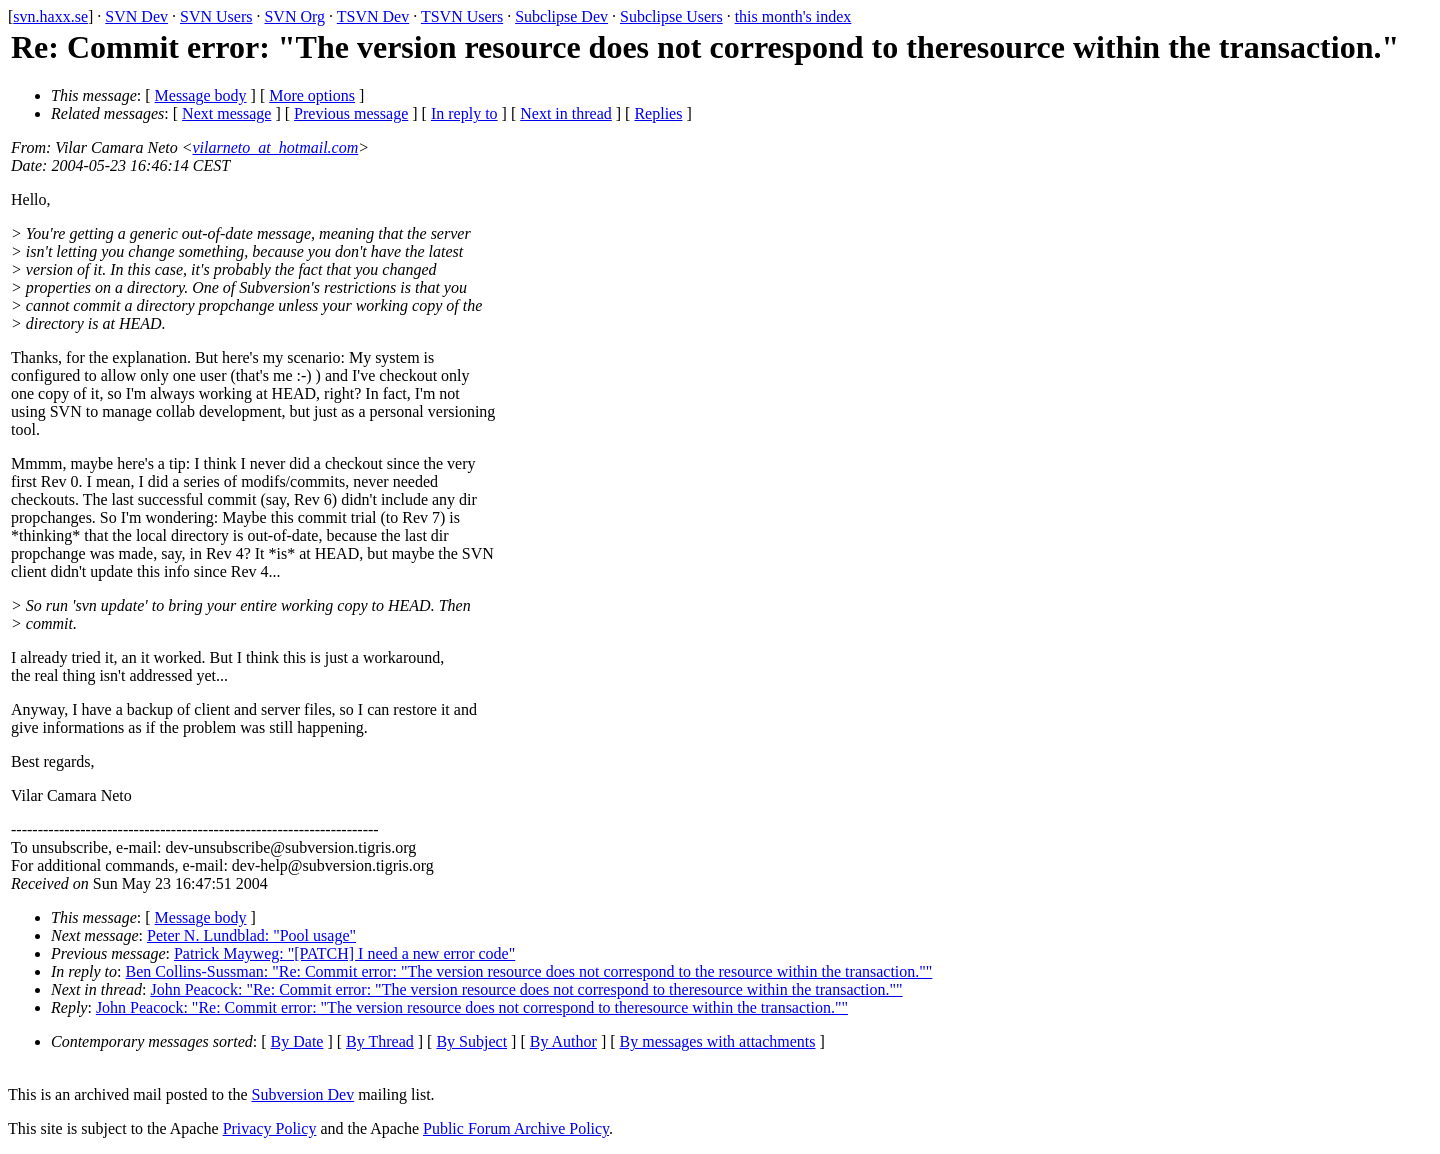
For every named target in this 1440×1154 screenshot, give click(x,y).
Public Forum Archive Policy (516, 1128)
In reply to (464, 113)
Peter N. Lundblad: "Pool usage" (251, 935)
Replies (658, 113)
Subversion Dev (303, 1094)
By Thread (380, 1041)
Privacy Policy (270, 1128)
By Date (297, 1041)
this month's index (793, 16)
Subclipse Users (671, 16)
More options (312, 95)
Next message (226, 113)
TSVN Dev (373, 16)
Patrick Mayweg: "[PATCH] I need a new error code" (344, 953)
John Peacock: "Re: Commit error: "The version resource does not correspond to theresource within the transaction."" (526, 989)
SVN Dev (136, 16)
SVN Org (294, 16)
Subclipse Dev (561, 16)
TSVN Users (462, 16)
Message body (201, 95)
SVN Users (216, 16)
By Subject (471, 1041)
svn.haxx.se (50, 16)
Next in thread (566, 113)
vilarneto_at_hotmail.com (275, 147)
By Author (563, 1041)
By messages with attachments (718, 1041)
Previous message (351, 113)
